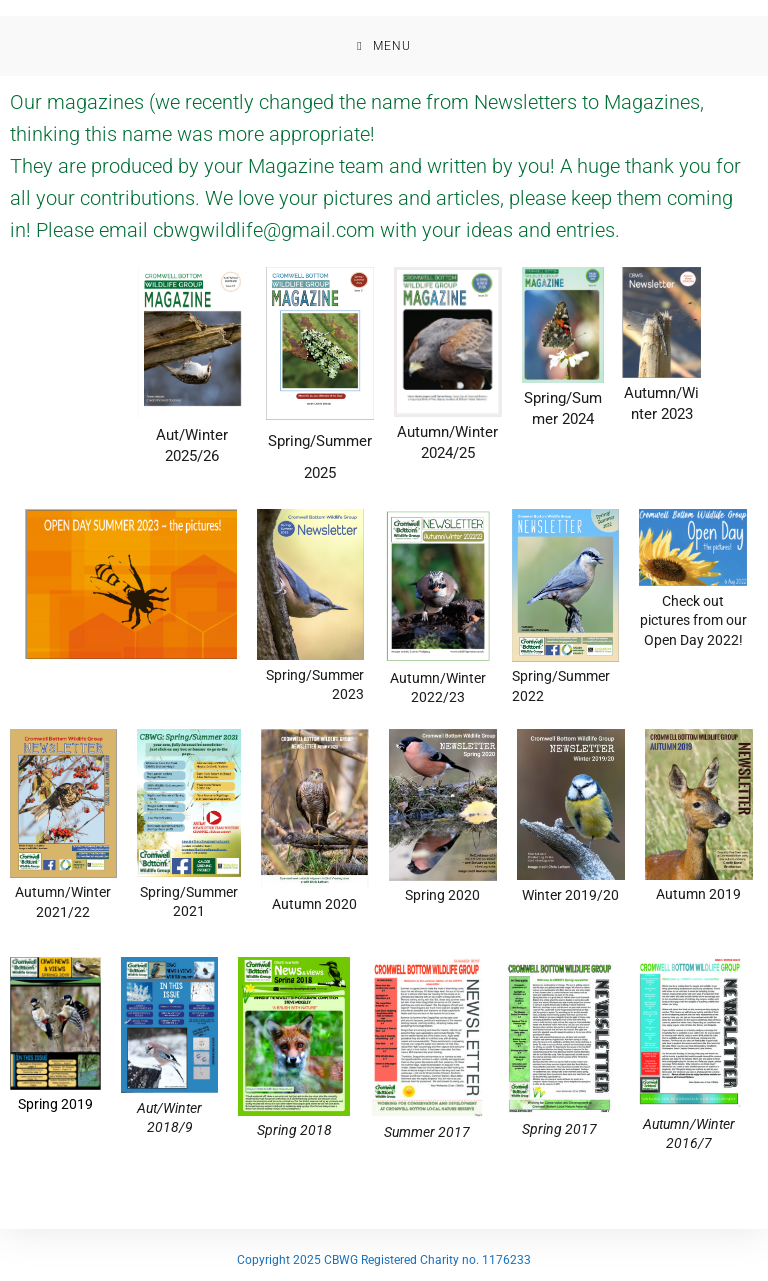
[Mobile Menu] (383, 46)
